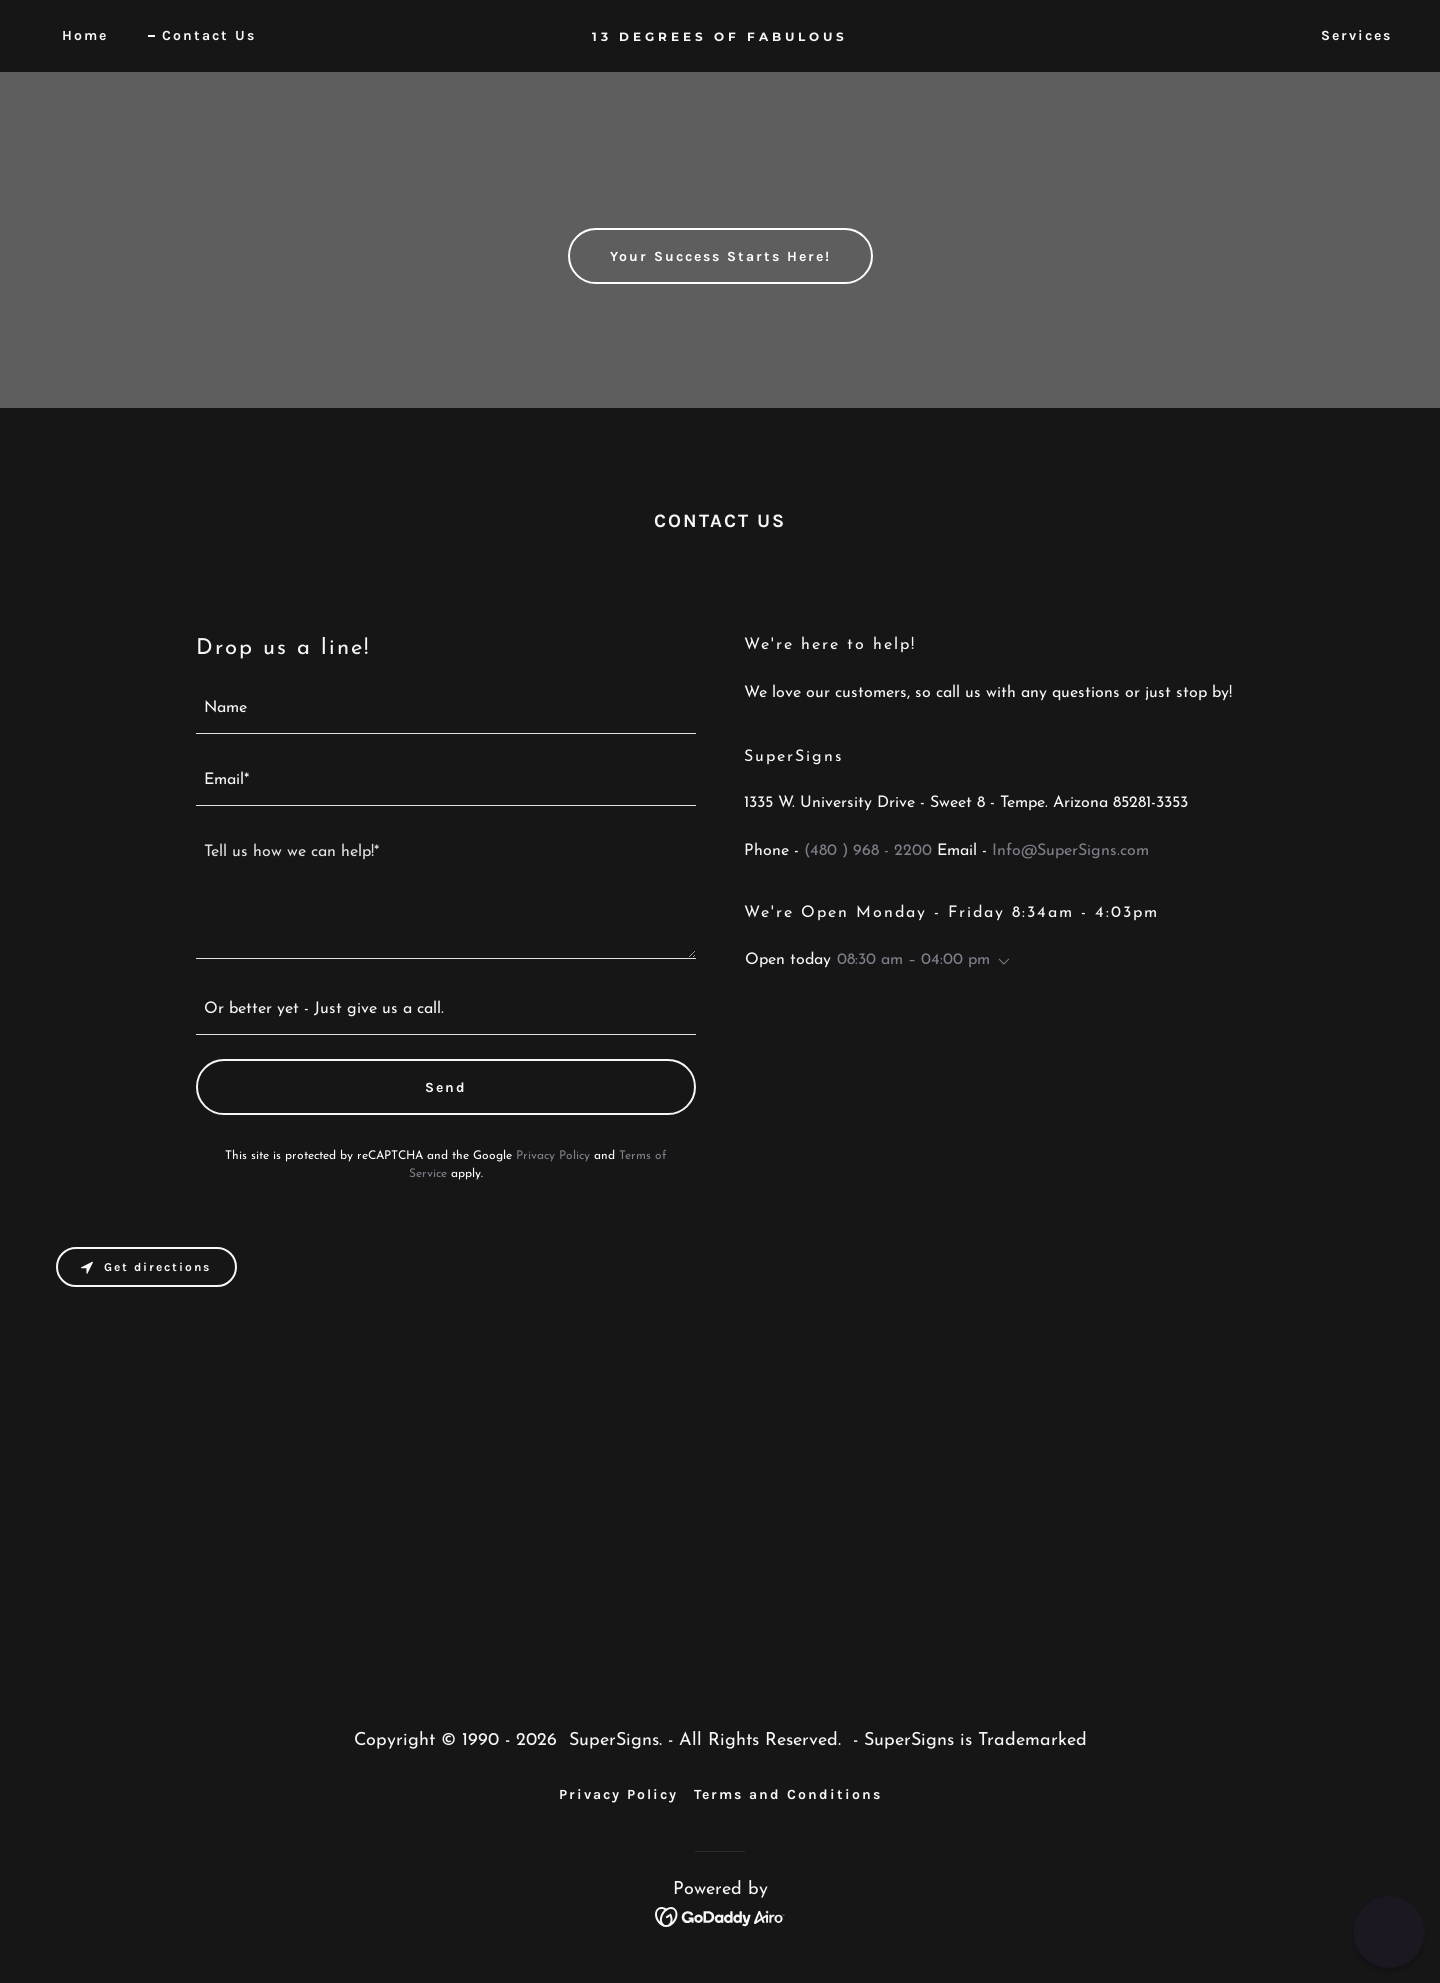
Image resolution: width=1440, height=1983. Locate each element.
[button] (1000, 962)
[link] (720, 37)
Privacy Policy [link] (553, 1156)
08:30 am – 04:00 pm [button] (913, 960)
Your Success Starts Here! (720, 256)
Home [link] (85, 35)
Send (446, 1087)
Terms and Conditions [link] (788, 1794)
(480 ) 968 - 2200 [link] (868, 851)
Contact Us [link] (209, 35)
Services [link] (1356, 35)
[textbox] (446, 710)
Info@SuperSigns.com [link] (1070, 851)
